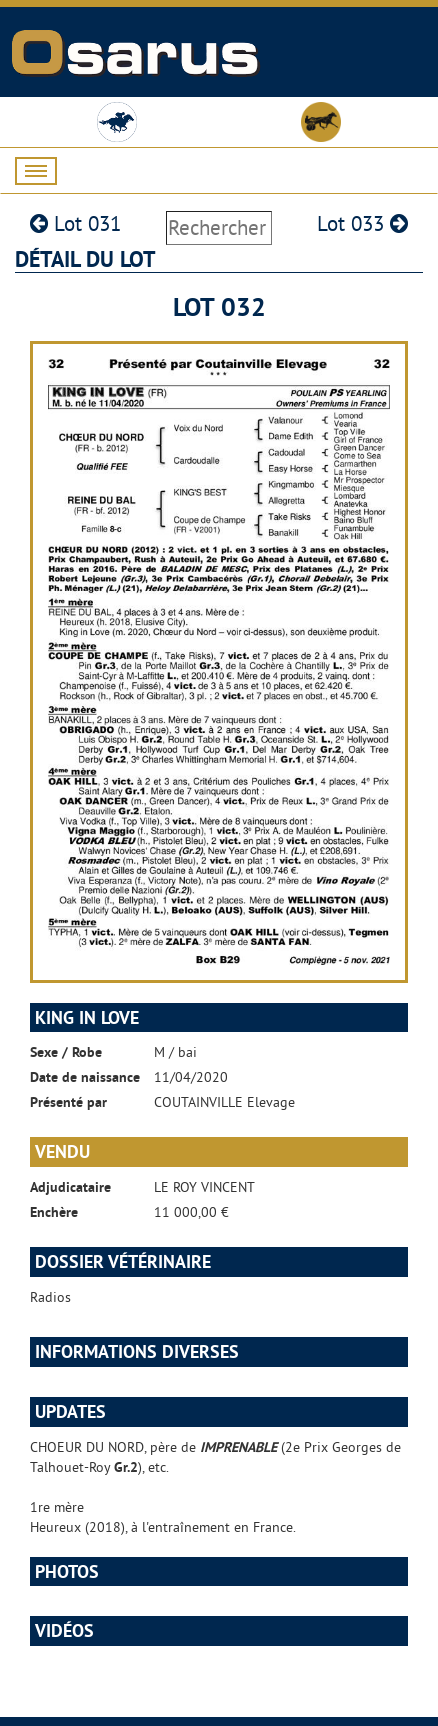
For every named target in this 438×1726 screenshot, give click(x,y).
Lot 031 (75, 223)
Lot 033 (362, 223)
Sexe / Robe (66, 1052)
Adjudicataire (70, 1187)
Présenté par (68, 1102)
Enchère (54, 1212)
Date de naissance (85, 1077)
